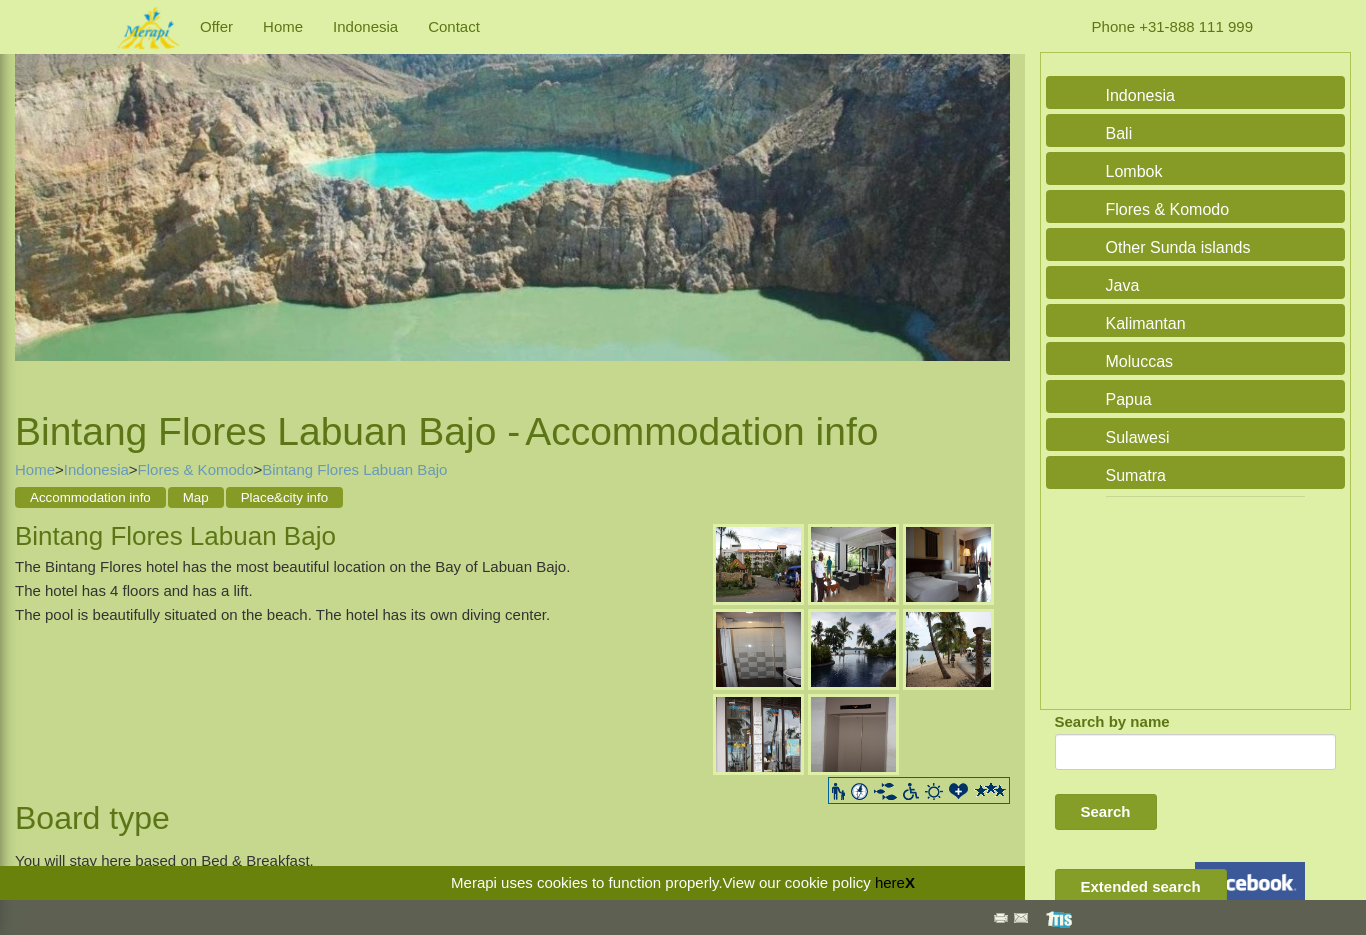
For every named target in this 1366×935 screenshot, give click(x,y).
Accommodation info (90, 497)
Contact (454, 26)
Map (196, 497)
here (890, 882)
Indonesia (365, 26)
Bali (1119, 133)
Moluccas (1140, 361)
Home (283, 26)
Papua (1129, 399)
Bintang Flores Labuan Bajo (354, 469)
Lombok (1134, 171)
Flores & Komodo (196, 469)
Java (1123, 285)
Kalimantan (1146, 323)
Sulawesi (1138, 437)
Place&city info (284, 497)
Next (990, 208)
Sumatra (1136, 475)
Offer (216, 26)
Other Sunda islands (1178, 247)
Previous (35, 208)
